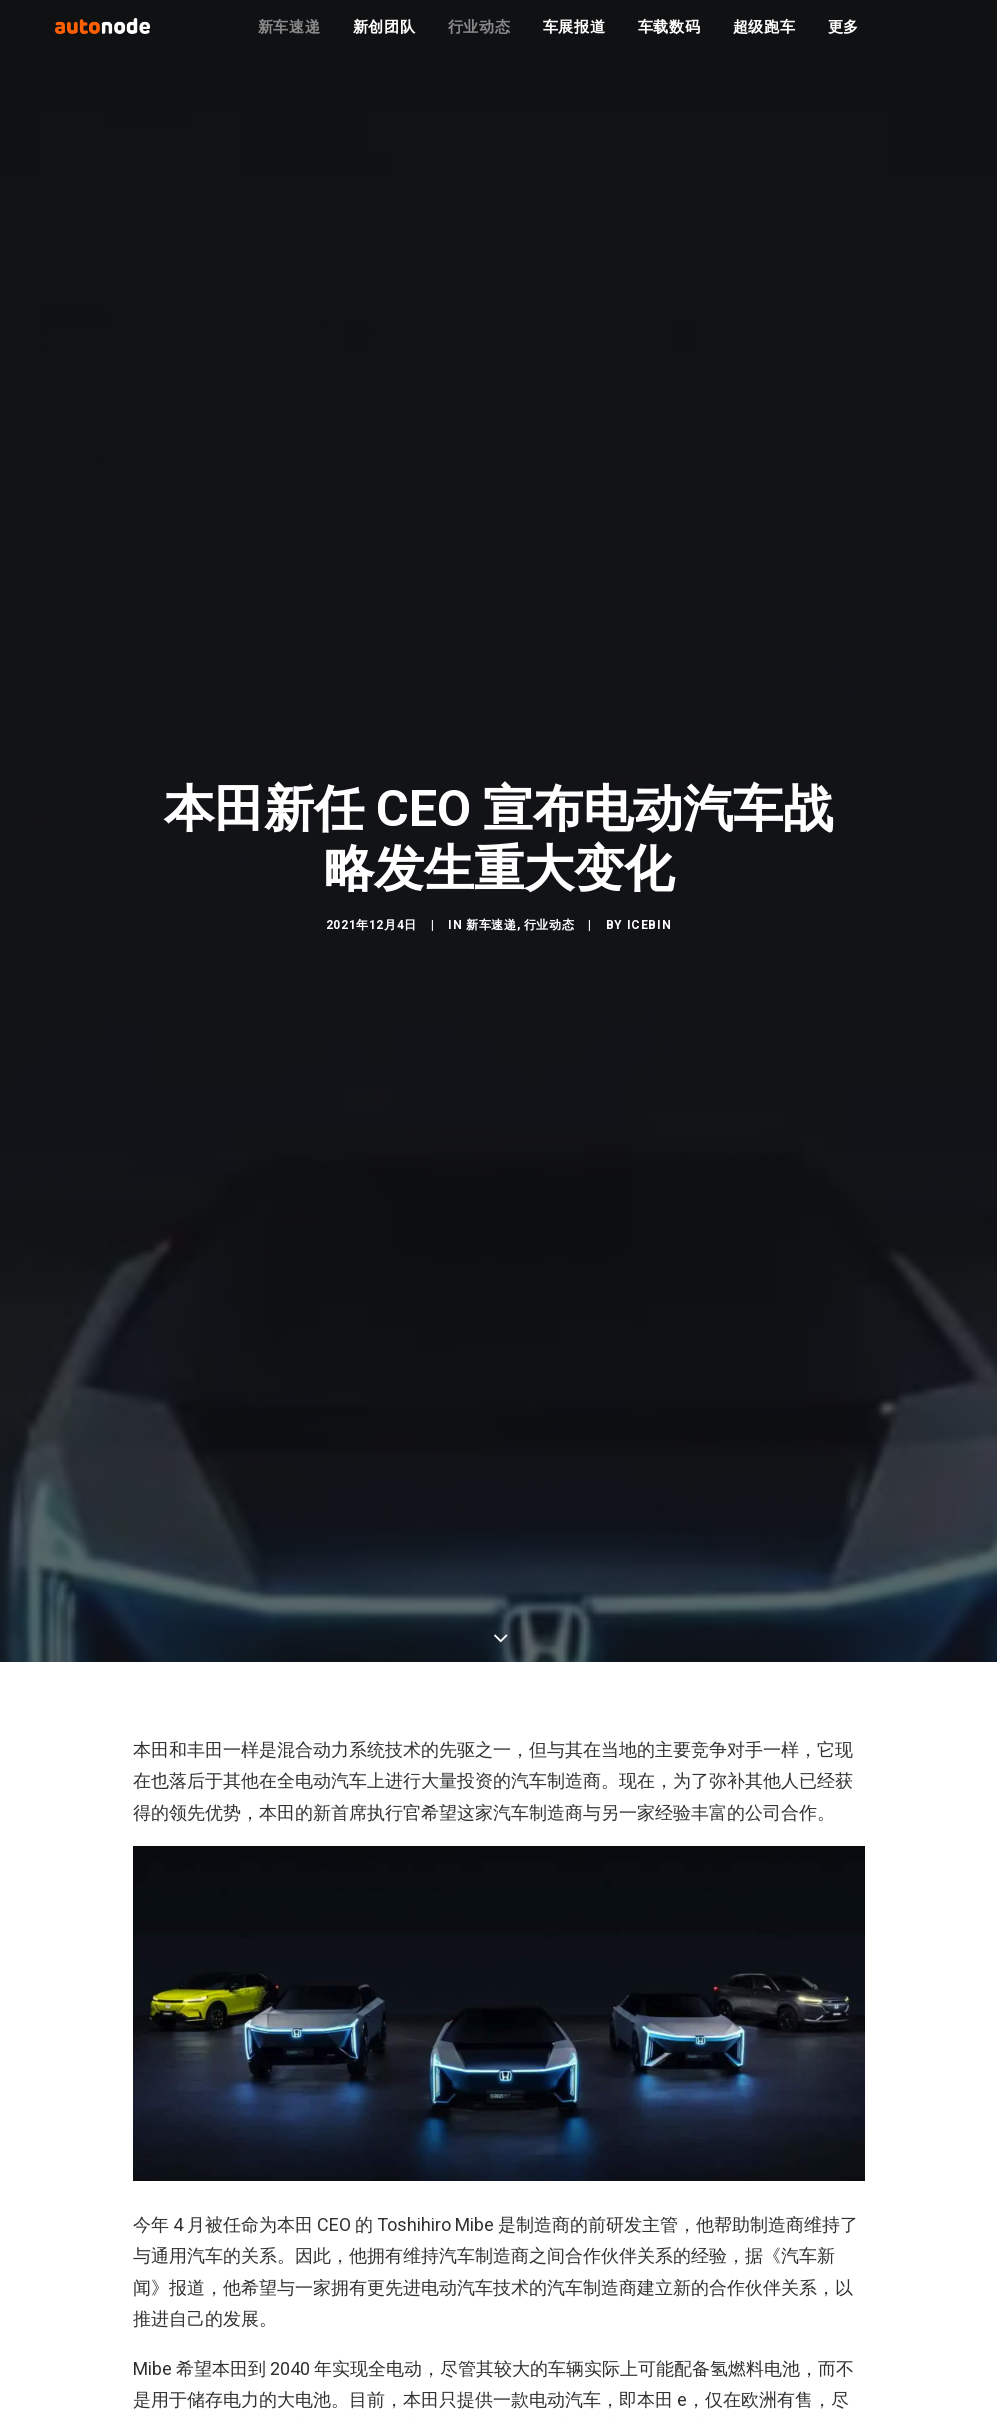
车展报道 (574, 40)
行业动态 (479, 40)
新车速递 (289, 40)
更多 (844, 40)
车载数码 (669, 40)
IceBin (649, 1016)
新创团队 (384, 40)
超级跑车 (764, 40)
